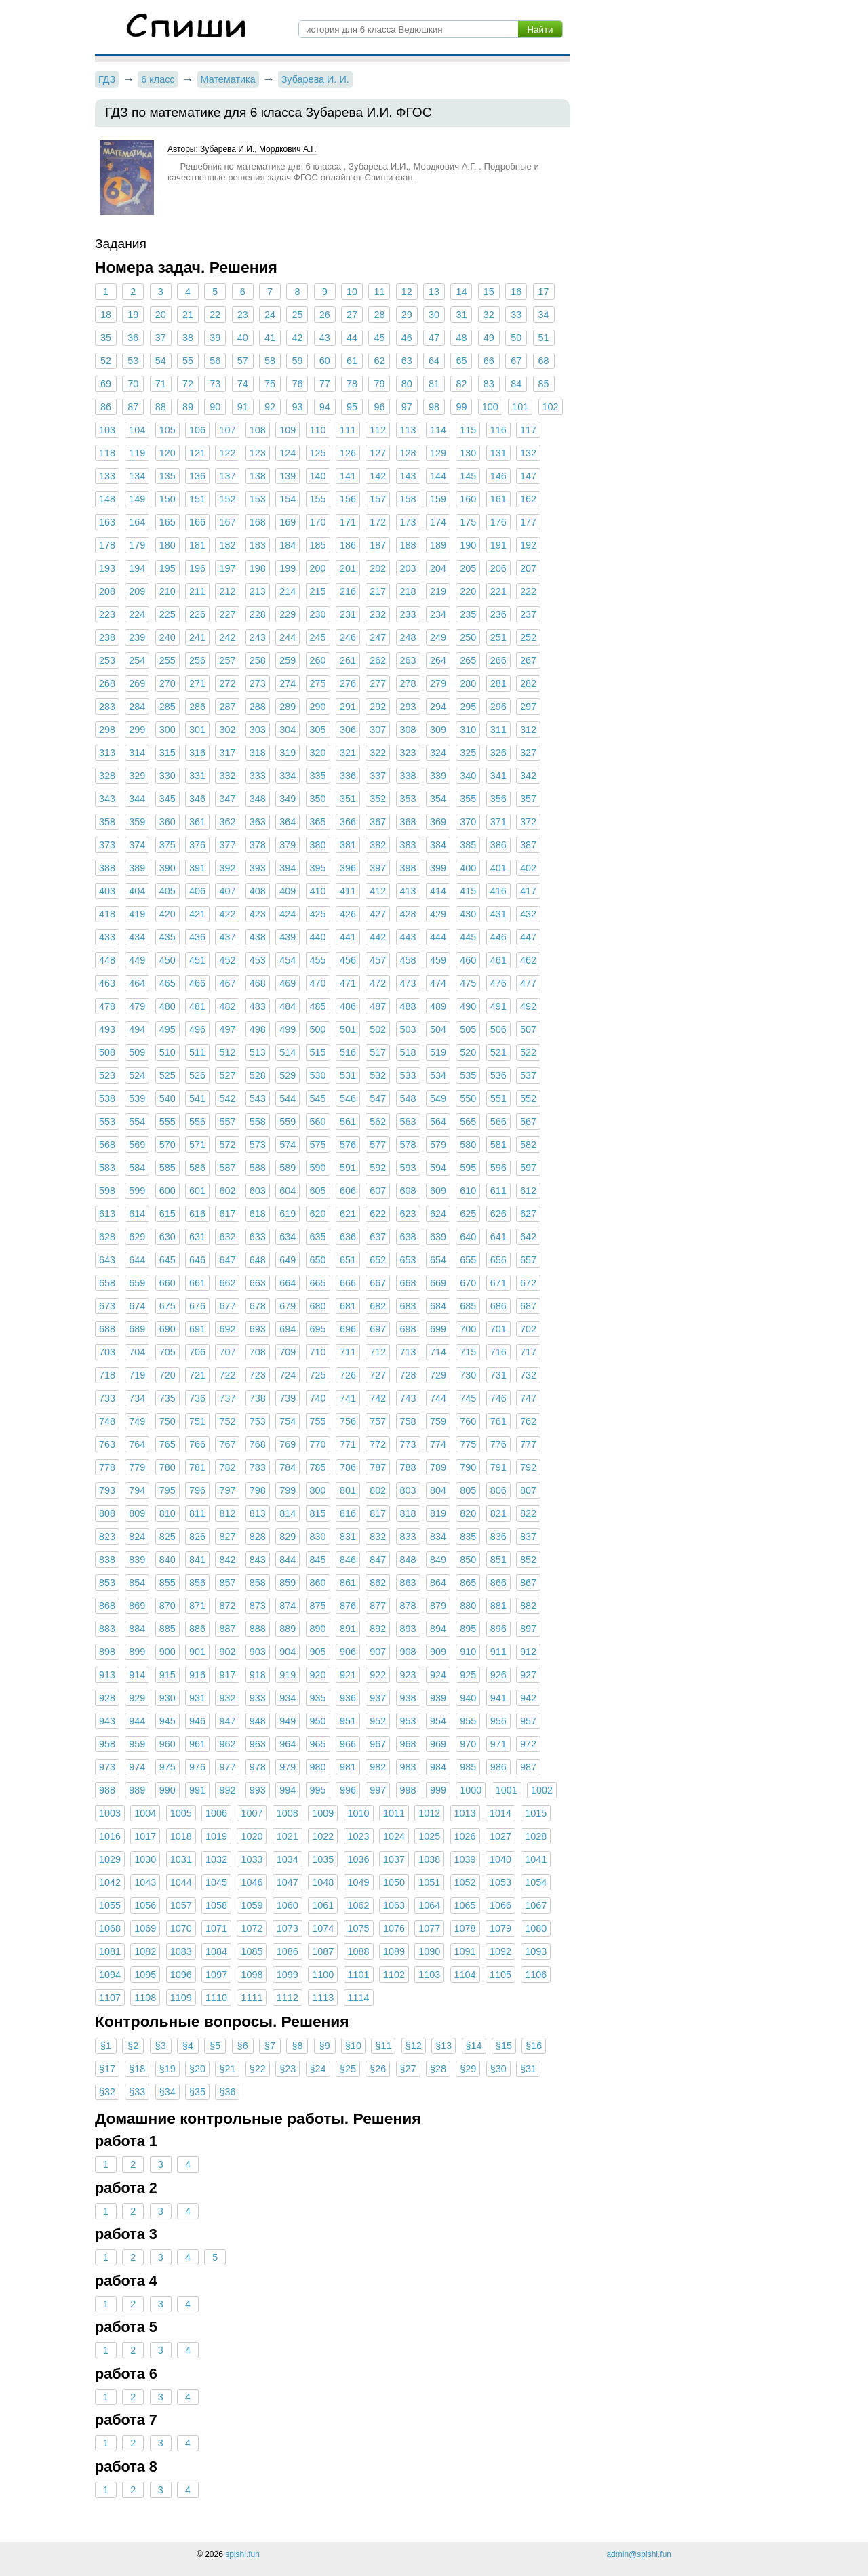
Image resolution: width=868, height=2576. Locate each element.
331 (197, 775)
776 (498, 1444)
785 (318, 1467)
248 (408, 637)
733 (107, 1398)
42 (297, 337)
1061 (323, 1905)
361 (197, 821)
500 (318, 1029)
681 (348, 1306)
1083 (181, 1951)
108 (258, 429)
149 (137, 499)
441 (348, 937)
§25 (348, 2068)
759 (438, 1421)
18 (105, 314)
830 (318, 1536)
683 (408, 1306)
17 (543, 291)
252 (528, 637)
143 (408, 476)
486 (348, 1006)
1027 (500, 1836)
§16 (534, 2045)
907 (378, 1651)
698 (408, 1329)
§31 (528, 2068)
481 (197, 1006)
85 (543, 383)
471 (348, 983)
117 (528, 429)
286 (197, 706)
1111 (251, 1997)
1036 (359, 1859)
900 (167, 1651)
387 (528, 844)
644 (137, 1259)
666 (348, 1282)
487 (378, 1006)
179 (137, 545)
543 (258, 1098)
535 (468, 1075)
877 (378, 1605)
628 (107, 1236)
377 (227, 844)
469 (287, 983)
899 (137, 1651)
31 (461, 314)
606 (348, 1190)
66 (489, 360)
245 (318, 637)
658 (107, 1282)
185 (318, 545)
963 (258, 1744)
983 (408, 1767)
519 (438, 1052)
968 (408, 1744)
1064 (429, 1905)
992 (227, 1790)
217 (378, 591)
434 (137, 937)
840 (167, 1559)
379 (287, 844)
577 (378, 1144)
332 (227, 775)
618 (258, 1213)
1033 (251, 1859)
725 (318, 1375)
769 (287, 1444)
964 (287, 1744)
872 (227, 1605)
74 (242, 383)
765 (167, 1444)
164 (137, 522)
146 (498, 476)
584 (137, 1167)
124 (287, 453)
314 (137, 752)
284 (137, 706)
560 (318, 1121)
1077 (429, 1928)
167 (227, 522)
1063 (394, 1905)
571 (197, 1144)
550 (468, 1098)
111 (348, 429)
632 (227, 1236)
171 (348, 522)
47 (434, 337)
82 (461, 383)
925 (468, 1674)
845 (318, 1559)
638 (408, 1236)
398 (408, 868)
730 (468, 1375)
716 (498, 1352)
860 (318, 1582)
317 (227, 752)
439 (287, 937)
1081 (110, 1951)
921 (348, 1674)
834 (438, 1536)
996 (348, 1790)
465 (167, 983)
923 (408, 1674)
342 (528, 775)
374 (137, 844)
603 (258, 1190)
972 (528, 1744)
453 (258, 960)
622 (378, 1213)
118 (107, 453)
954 (438, 1721)
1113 (323, 1997)
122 (227, 453)
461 (498, 960)
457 (378, 960)
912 (528, 1651)
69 (105, 383)
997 (378, 1790)
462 (528, 960)
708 (258, 1352)
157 (378, 499)
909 (438, 1651)
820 (468, 1513)
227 (227, 614)
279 (438, 683)
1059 (251, 1905)
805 (468, 1490)
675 (167, 1306)
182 (227, 545)
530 (318, 1075)
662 (227, 1282)
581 (498, 1144)
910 (468, 1651)
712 (378, 1352)
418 (107, 914)
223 (107, 614)
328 (107, 775)
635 (318, 1236)
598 (107, 1190)
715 (468, 1352)
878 (408, 1605)
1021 (287, 1836)
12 (406, 291)
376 (197, 844)
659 (137, 1282)
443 (408, 937)
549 (438, 1098)
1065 (465, 1905)
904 (287, 1651)
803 (408, 1490)
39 (215, 337)
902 (227, 1651)
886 (197, 1628)
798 (258, 1490)
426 (348, 914)
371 (498, 821)
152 (227, 499)
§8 (297, 2045)
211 (197, 591)
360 (167, 821)
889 (287, 1628)
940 (468, 1697)
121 (197, 453)
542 (227, 1098)
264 (438, 660)
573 (258, 1144)
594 (438, 1167)
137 (227, 476)
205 (468, 568)
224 (137, 614)
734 (137, 1398)
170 (318, 522)
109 (287, 429)
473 (408, 983)
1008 (287, 1813)
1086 (287, 1951)
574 (287, 1144)
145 (468, 476)
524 (137, 1075)
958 (107, 1744)
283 (107, 706)
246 (348, 637)
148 (107, 499)
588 (258, 1167)
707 (227, 1352)
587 (227, 1167)
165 (167, 522)
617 (227, 1213)
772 (378, 1444)
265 (468, 660)
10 (352, 291)
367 (378, 821)
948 (258, 1721)
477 (528, 983)
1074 (323, 1928)
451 (197, 960)
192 (528, 545)
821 (498, 1513)
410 (318, 891)
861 (348, 1582)
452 (227, 960)
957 (528, 1721)
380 (318, 844)
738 (258, 1398)
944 (137, 1721)
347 (227, 798)
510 (167, 1052)
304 (287, 729)
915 (167, 1674)
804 (438, 1490)
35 (105, 337)
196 (197, 568)
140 (318, 476)
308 (408, 729)
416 (498, 891)
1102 (394, 1974)
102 (550, 406)
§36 (227, 2091)
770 (318, 1444)
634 (287, 1236)
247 (378, 637)
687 (528, 1306)
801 (348, 1490)
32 (489, 314)
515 (318, 1052)
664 (287, 1282)
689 (137, 1329)
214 (287, 591)
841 (197, 1559)
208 (107, 591)
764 (137, 1444)
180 (167, 545)
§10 (353, 2045)
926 (498, 1674)
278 (408, 683)
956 (498, 1721)
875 (318, 1605)
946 (197, 1721)
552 (528, 1098)
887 (227, 1628)
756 (348, 1421)
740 (318, 1398)
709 (287, 1352)
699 (438, 1329)
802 (378, 1490)
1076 (394, 1928)
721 (197, 1375)
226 (197, 614)
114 (438, 429)
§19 (167, 2068)
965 (318, 1744)
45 (379, 337)
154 (287, 499)
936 (348, 1697)
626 (498, 1213)
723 (258, 1375)
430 (468, 914)
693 (258, 1329)
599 (137, 1190)
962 (227, 1744)
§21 (227, 2068)
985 (468, 1767)
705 (167, 1352)
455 (318, 960)
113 (408, 429)
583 (107, 1167)
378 (258, 844)
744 (438, 1398)
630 (167, 1236)
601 (197, 1190)
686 (498, 1306)
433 (107, 937)
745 (468, 1398)
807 (528, 1490)
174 (438, 522)
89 (187, 406)
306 (348, 729)
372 (528, 821)
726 (348, 1375)
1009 (323, 1813)
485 (318, 1006)
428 (408, 914)
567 (528, 1121)
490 (468, 1006)
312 (528, 729)
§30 (498, 2068)
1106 (536, 1974)
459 (438, 960)
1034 (287, 1859)
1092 (500, 1951)
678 (258, 1306)
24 (269, 314)
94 (324, 406)
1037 (394, 1859)
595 (468, 1167)
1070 (181, 1928)
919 (287, 1674)
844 (287, 1559)
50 (516, 337)
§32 (107, 2091)
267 (528, 660)
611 (498, 1190)
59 (297, 360)
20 (160, 314)
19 (132, 314)
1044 (181, 1882)
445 (468, 937)
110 (318, 429)
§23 (287, 2068)
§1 (105, 2045)
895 (468, 1628)
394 (287, 868)
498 (258, 1029)
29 (406, 314)
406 (197, 891)
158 (408, 499)
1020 (251, 1836)
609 (438, 1190)
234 (438, 614)
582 (528, 1144)
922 (378, 1674)
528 (258, 1075)
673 (107, 1306)
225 (167, 614)
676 (197, 1306)
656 (498, 1259)
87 (132, 406)
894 (438, 1628)
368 (408, 821)
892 (378, 1628)
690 (167, 1329)
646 (197, 1259)
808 (107, 1513)
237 (528, 614)
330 (167, 775)
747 (528, 1398)
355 (468, 798)
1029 (110, 1859)
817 (378, 1513)
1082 (145, 1951)
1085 (251, 1951)
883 (107, 1628)
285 (167, 706)
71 (160, 383)
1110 (216, 1997)
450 (167, 960)
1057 (181, 1905)
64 (434, 360)
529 (287, 1075)
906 (348, 1651)
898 (107, 1651)
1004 (145, 1813)
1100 (323, 1974)
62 (379, 360)
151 (197, 499)
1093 (536, 1951)
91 (242, 406)
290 (318, 706)
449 (137, 960)
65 (461, 360)
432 (528, 914)
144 (438, 476)
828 (258, 1536)
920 (318, 1674)
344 (137, 798)
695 (318, 1329)
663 (258, 1282)
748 (107, 1421)
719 (137, 1375)
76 (297, 383)
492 (528, 1006)
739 (287, 1398)
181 (197, 545)
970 (468, 1744)
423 (258, 914)
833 (408, 1536)
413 (408, 891)
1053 (500, 1882)
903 (258, 1651)
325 (468, 752)
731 (498, 1375)
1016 (110, 1836)
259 (287, 660)
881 (498, 1605)
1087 (323, 1951)
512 (227, 1052)
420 (167, 914)
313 (107, 752)
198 (258, 568)
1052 (465, 1882)
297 (528, 706)
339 (438, 775)
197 (227, 568)
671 (498, 1282)
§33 (137, 2091)
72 (187, 383)
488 (408, 1006)
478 (107, 1006)
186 (348, 545)
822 (528, 1513)
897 (528, 1628)
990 (167, 1790)
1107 (110, 1997)
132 (528, 453)
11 (379, 291)
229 (287, 614)
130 (468, 453)
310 (468, 729)
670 (468, 1282)
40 (242, 337)
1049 (359, 1882)
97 (406, 406)
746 (498, 1398)
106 (197, 429)
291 (348, 706)
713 (408, 1352)
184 (287, 545)
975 (167, 1767)
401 (498, 868)
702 (528, 1329)
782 (227, 1467)
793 (107, 1490)
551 (498, 1098)
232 (378, 614)
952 (378, 1721)
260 (318, 660)
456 (348, 960)
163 (107, 522)
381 (348, 844)
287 (227, 706)
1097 (216, 1974)
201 (348, 568)
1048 (323, 1882)
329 (137, 775)
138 (258, 476)
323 (408, 752)
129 (438, 453)
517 (378, 1052)
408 (258, 891)
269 (137, 683)
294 (438, 706)
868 (107, 1605)
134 (137, 476)
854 (137, 1582)
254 (137, 660)
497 (227, 1029)
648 (258, 1259)
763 (107, 1444)
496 (197, 1029)
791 (498, 1467)
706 (197, 1352)
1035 (323, 1859)
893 (408, 1628)
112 (378, 429)
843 (258, 1559)
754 (287, 1421)
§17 (107, 2068)
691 (197, 1329)
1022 (323, 1836)
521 (498, 1052)
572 (227, 1144)
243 (258, 637)
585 (167, 1167)
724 (287, 1375)
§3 (160, 2045)
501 (348, 1029)
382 (378, 844)
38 (187, 337)
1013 (465, 1813)
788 (408, 1467)
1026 (465, 1836)
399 (438, 868)
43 (324, 337)
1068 (110, 1928)
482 (227, 1006)
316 (197, 752)
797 (227, 1490)
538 (107, 1098)
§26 (378, 2068)
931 (197, 1697)
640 (468, 1236)
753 (258, 1421)
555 (167, 1121)
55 (187, 360)
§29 (468, 2068)
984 (438, 1767)
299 (137, 729)
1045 (216, 1882)
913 (107, 1674)
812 (227, 1513)
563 (408, 1121)
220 (468, 591)
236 (498, 614)
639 (438, 1236)
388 (107, 868)
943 (107, 1721)
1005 (181, 1813)
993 (258, 1790)
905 (318, 1651)
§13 (443, 2045)
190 (468, 545)
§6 (242, 2045)
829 (287, 1536)
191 (498, 545)
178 (107, 545)
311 (498, 729)
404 (137, 891)
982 (378, 1767)
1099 (287, 1974)
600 (167, 1190)
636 (348, 1236)
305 (318, 729)
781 (197, 1467)
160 (468, 499)
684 (438, 1306)
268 (107, 683)
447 (528, 937)
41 (269, 337)
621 (348, 1213)
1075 (359, 1928)
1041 (536, 1859)
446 (498, 937)
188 (408, 545)
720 (167, 1375)
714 (438, 1352)
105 (167, 429)
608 (408, 1190)
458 (408, 960)
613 (107, 1213)
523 (107, 1075)
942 (528, 1697)
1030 (145, 1859)
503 (408, 1029)
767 (227, 1444)
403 (107, 891)
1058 (216, 1905)
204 (438, 568)
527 (227, 1075)
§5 (215, 2045)
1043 (145, 1882)
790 (468, 1467)
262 (378, 660)
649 (287, 1259)
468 (258, 983)
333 (258, 775)
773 (408, 1444)
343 (107, 798)
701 (498, 1329)
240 (167, 637)
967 (378, 1744)
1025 (429, 1836)
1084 (216, 1951)
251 (498, 637)
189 (438, 545)
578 (408, 1144)
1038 (429, 1859)
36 (132, 337)
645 (167, 1259)
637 (378, 1236)
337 (378, 775)
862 (378, 1582)
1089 (394, 1951)
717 (528, 1352)
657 (528, 1259)
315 (167, 752)
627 (528, 1213)
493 (107, 1029)
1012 (429, 1813)
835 (468, 1536)
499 (287, 1029)
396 (348, 868)
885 (167, 1628)
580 (468, 1144)
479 (137, 1006)
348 (258, 798)
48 (461, 337)
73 (215, 383)
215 (318, 591)
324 (438, 752)
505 (468, 1029)
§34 (167, 2091)
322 (378, 752)
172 (378, 522)
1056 (145, 1905)
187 (378, 545)
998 (408, 1790)
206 (498, 568)
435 (167, 937)
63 (406, 360)
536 (498, 1075)
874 (287, 1605)
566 (498, 1121)
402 (528, 868)
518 (408, 1052)
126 (348, 453)
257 (227, 660)
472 (378, 983)
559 (287, 1121)
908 (408, 1651)
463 (107, 983)
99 (461, 406)
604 (287, 1190)
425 (318, 914)
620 (318, 1213)
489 (438, 1006)
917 (227, 1674)
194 (137, 568)
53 (132, 360)
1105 (500, 1974)
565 (468, 1121)
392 (227, 868)
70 (132, 383)
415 (468, 891)
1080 (536, 1928)
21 (187, 314)
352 (378, 798)
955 (468, 1721)
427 (378, 914)
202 (378, 568)
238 (107, 637)
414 (438, 891)
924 (438, 1674)
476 (498, 983)
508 (107, 1052)
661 (197, 1282)
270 (167, 683)
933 (258, 1697)
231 (348, 614)
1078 (465, 1928)
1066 (500, 1905)
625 (468, 1213)
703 (107, 1352)
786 (348, 1467)
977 (227, 1767)
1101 (359, 1974)
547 (378, 1098)
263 (408, 660)
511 (197, 1052)
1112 (287, 1997)
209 (137, 591)
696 (348, 1329)
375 (167, 844)
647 (227, 1259)
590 (318, 1167)
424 (287, 914)
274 (287, 683)
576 (348, 1144)
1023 (359, 1836)
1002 (542, 1790)
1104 (465, 1974)
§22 (258, 2068)
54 (160, 360)
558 (258, 1121)
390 (167, 868)
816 (348, 1513)
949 (287, 1721)
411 (348, 891)
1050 (394, 1882)
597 (528, 1167)
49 (489, 337)
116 (498, 429)
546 (348, 1098)
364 (287, 821)
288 (258, 706)
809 (137, 1513)
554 (137, 1121)
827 (227, 1536)
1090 (429, 1951)
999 (438, 1790)
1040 (500, 1859)
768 (258, 1444)
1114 (359, 1997)
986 (498, 1767)
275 (318, 683)
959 (137, 1744)
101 (520, 406)
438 (258, 937)
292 (378, 706)
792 (528, 1467)
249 (438, 637)
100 (490, 406)
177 (528, 522)
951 (348, 1721)
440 (318, 937)
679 (287, 1306)
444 (438, 937)
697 (378, 1329)
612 (528, 1190)
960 (167, 1744)
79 (379, 383)
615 (167, 1213)
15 (489, 291)
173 (408, 522)
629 (137, 1236)
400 (468, 868)
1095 (145, 1974)
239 (137, 637)
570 (167, 1144)
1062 (359, 1905)
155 (318, 499)
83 (489, 383)
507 (528, 1029)
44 (352, 337)
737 (227, 1398)
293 (408, 706)
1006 (216, 1813)
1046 (251, 1882)
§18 (137, 2068)
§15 (504, 2045)
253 (107, 660)
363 (258, 821)
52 (105, 360)
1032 (216, 1859)
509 (137, 1052)
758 (408, 1421)
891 (348, 1628)
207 (528, 568)
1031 (181, 1859)
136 (197, 476)
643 (107, 1259)
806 (498, 1490)
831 (348, 1536)
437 (227, 937)
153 (258, 499)
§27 (408, 2068)
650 (318, 1259)
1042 (110, 1882)
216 (348, 591)
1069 (145, 1928)
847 (378, 1559)
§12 (414, 2045)
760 (468, 1421)
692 (227, 1329)
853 (107, 1582)
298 (107, 729)
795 (167, 1490)
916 (197, 1674)
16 (516, 291)
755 (318, 1421)
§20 (197, 2068)
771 (348, 1444)
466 (197, 983)
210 (167, 591)
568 (107, 1144)
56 (215, 360)
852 (528, 1559)
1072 (251, 1928)
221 (498, 591)
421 (197, 914)
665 (318, 1282)
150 (167, 499)
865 (468, 1582)
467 (227, 983)
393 (258, 868)
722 (227, 1375)
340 (468, 775)
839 (137, 1559)
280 (468, 683)
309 (438, 729)
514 (287, 1052)
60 (324, 360)
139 (287, 476)
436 (197, 937)
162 (528, 499)
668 (408, 1282)
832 (378, 1536)
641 (498, 1236)
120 (167, 453)
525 (167, 1075)
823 (107, 1536)
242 (227, 637)
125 (318, 453)
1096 (181, 1974)
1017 (145, 1836)
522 (528, 1052)
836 (498, 1536)
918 (258, 1674)
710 (318, 1352)
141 (348, 476)
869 (137, 1605)
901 (197, 1651)
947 (227, 1721)
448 (107, 960)
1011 (394, 1813)
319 (287, 752)
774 (438, 1444)
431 (498, 914)
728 (408, 1375)
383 (408, 844)
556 (197, 1121)
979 (287, 1767)
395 (318, 868)
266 (498, 660)
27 (352, 314)
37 (160, 337)
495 (167, 1029)
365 (318, 821)
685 (468, 1306)
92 (269, 406)
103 (107, 429)
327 (528, 752)
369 (438, 821)
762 (528, 1421)
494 (137, 1029)
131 (498, 453)
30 (434, 314)
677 (227, 1306)
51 (543, 337)
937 (378, 1697)
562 (378, 1121)
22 (215, 314)
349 (287, 798)
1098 (251, 1974)
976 (197, 1767)
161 (498, 499)
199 (287, 568)
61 (352, 360)
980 (318, 1767)
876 (348, 1605)
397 (378, 868)
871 (197, 1605)
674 (137, 1306)
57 (242, 360)
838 (107, 1559)
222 (528, 591)
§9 (324, 2045)
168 (258, 522)
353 (408, 798)
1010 (359, 1813)
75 (269, 383)
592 (378, 1167)
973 (107, 1767)
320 (318, 752)
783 (258, 1467)
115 (468, 429)
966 (348, 1744)
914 (137, 1674)
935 (318, 1697)
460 (468, 960)
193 (107, 568)
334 (287, 775)
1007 (251, 1813)
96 (379, 406)
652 (378, 1259)
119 (137, 453)
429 (438, 914)
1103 (429, 1974)
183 (258, 545)
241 (197, 637)
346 (197, 798)
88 (160, 406)
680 (318, 1306)
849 (438, 1559)
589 (287, 1167)
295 (468, 706)
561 (348, 1121)
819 (438, 1513)
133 (107, 476)
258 (258, 660)
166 (197, 522)
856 (197, 1582)
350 (318, 798)
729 (438, 1375)
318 (258, 752)
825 (167, 1536)
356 (498, 798)
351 (348, 798)
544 (287, 1098)
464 (137, 983)
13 (434, 291)
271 (197, 683)
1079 (500, 1928)
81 (434, 383)
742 (378, 1398)
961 (197, 1744)
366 (348, 821)
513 (258, 1052)
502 (378, 1029)
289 (287, 706)
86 (105, 406)
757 (378, 1421)
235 (468, 614)
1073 (287, 1928)
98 (434, 406)
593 (408, 1167)
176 (498, 522)
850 (468, 1559)
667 (378, 1282)
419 (137, 914)
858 (258, 1582)
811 (197, 1513)
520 (468, 1052)
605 (318, 1190)
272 (227, 683)
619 (287, 1213)
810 (167, 1513)
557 (227, 1121)
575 (318, 1144)
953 (408, 1721)
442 (378, 937)
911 (498, 1651)
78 (352, 383)
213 (258, 591)
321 (348, 752)
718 (107, 1375)
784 (287, 1467)
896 (498, 1628)
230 (318, 614)
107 (227, 429)
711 (348, 1352)
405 (167, 891)
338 (408, 775)
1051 (429, 1882)
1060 (287, 1905)
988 (107, 1790)
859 (287, 1582)
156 (348, 499)
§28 (438, 2068)
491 (498, 1006)
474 (438, 983)
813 (258, 1513)
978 (258, 1767)
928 (107, 1697)
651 (348, 1259)
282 (528, 683)
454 (287, 960)
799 (287, 1490)
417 (528, 891)
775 (468, 1444)
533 (408, 1075)
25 (297, 314)
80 (406, 383)
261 (348, 660)
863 (408, 1582)
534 (438, 1075)
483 (258, 1006)
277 (378, 683)
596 (498, 1167)
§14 (474, 2045)
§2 (132, 2045)
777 (528, 1444)
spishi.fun (242, 2554)
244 (287, 637)
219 (438, 591)
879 (438, 1605)
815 (318, 1513)
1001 (506, 1790)
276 (348, 683)
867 (528, 1582)
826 (197, 1536)
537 (528, 1075)
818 (408, 1513)
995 (318, 1790)
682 (378, 1306)
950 (318, 1721)
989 (137, 1790)
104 (137, 429)
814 (287, 1513)
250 (468, 637)
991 (197, 1790)
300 (167, 729)
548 (408, 1098)
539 (137, 1098)
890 (318, 1628)
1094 (110, 1974)
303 (258, 729)
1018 (181, 1836)
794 (137, 1490)
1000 (470, 1790)
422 (227, 914)
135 (167, 476)
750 (167, 1421)
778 (107, 1467)
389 (137, 868)
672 (528, 1282)
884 (137, 1628)
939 (438, 1697)
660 (167, 1282)
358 (107, 821)
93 (297, 406)
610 (468, 1190)
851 (498, 1559)
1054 (536, 1882)
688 (107, 1329)
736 (197, 1398)
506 (498, 1029)
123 (258, 453)
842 (227, 1559)
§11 (383, 2045)
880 (468, 1605)
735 (167, 1398)
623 (408, 1213)
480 (167, 1006)
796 (197, 1490)
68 (543, 360)
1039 (465, 1859)
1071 (216, 1928)
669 (438, 1282)
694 (287, 1329)
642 (528, 1236)
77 (324, 383)
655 (468, 1259)
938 (408, 1697)
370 (468, 821)
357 (528, 798)
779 (137, 1467)
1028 (536, 1836)
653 (408, 1259)
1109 (181, 1997)
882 (528, 1605)
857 (227, 1582)
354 (438, 798)
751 (197, 1421)
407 (227, 891)
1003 (110, 1813)
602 (227, 1190)
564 (438, 1121)
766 (197, 1444)
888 (258, 1628)
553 (107, 1121)
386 (498, 844)
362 (227, 821)
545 (318, 1098)
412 (378, 891)
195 (167, 568)
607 (378, 1190)
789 (438, 1467)
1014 (500, 1813)
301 (197, 729)
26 (324, 314)
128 (408, 453)
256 (197, 660)
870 (167, 1605)
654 (438, 1259)
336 (348, 775)
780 (167, 1467)
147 (528, 476)
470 (318, 983)
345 (167, 798)
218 (408, 591)
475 (468, 983)
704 (137, 1352)
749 (137, 1421)
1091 (465, 1951)
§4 (187, 2045)
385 (468, 844)
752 (227, 1421)
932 (227, 1697)
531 (348, 1075)
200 (318, 568)
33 (516, 314)
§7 (269, 2045)
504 (438, 1029)
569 (137, 1144)
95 (352, 406)
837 (528, 1536)
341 (498, 775)
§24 (318, 2068)
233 (408, 614)
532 (378, 1075)
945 (167, 1721)
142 (378, 476)
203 (408, 568)
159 (438, 499)
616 (197, 1213)
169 (287, 522)
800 (318, 1490)
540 (167, 1098)
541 (197, 1098)
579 (438, 1144)
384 (438, 844)
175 (468, 522)
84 (516, 383)
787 (378, 1467)
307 (378, 729)
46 (406, 337)
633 (258, 1236)
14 (461, 291)
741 (348, 1398)
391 (197, 868)
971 (498, 1744)
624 (438, 1213)
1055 (110, 1905)
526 (197, 1075)
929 (137, 1697)
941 (498, 1697)
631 (197, 1236)
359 (137, 821)
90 (215, 406)
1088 (359, 1951)
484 (287, 1006)
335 (318, 775)
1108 (145, 1997)
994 (287, 1790)
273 (258, 683)
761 (498, 1421)
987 (528, 1767)
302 (227, 729)
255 (167, 660)
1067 (536, 1905)
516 (348, 1052)
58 (269, 360)
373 (107, 844)
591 (348, 1167)
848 (408, 1559)
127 (378, 453)
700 (468, 1329)
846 (348, 1559)
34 (543, 314)
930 (167, 1697)
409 (287, 891)
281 (498, 683)
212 (227, 591)
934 (287, 1697)
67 (516, 360)
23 (242, 314)
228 (258, 614)
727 (378, 1375)
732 (528, 1375)
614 (137, 1213)
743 (408, 1398)
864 (438, 1582)
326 (498, 752)
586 (197, 1167)
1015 (536, 1813)
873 (258, 1605)
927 (528, 1674)
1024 (394, 1836)
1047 (287, 1882)
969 (438, 1744)
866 (498, 1582)
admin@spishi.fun (638, 2554)
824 (137, 1536)
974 (137, 1767)
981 (348, 1767)
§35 (197, 2091)
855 (167, 1582)
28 (379, 314)
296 (498, 706)
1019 (216, 1836)
